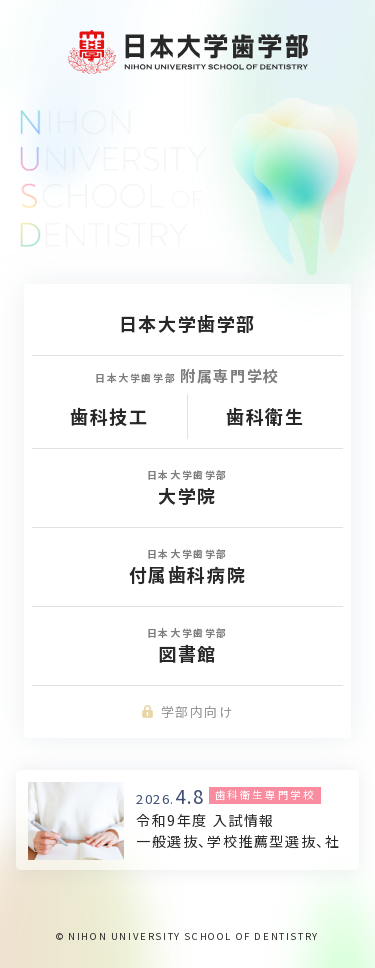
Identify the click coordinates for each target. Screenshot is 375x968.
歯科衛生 (265, 416)
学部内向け (187, 711)
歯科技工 (109, 416)
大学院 (187, 487)
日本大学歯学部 (187, 323)
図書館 (187, 645)
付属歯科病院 (187, 566)
